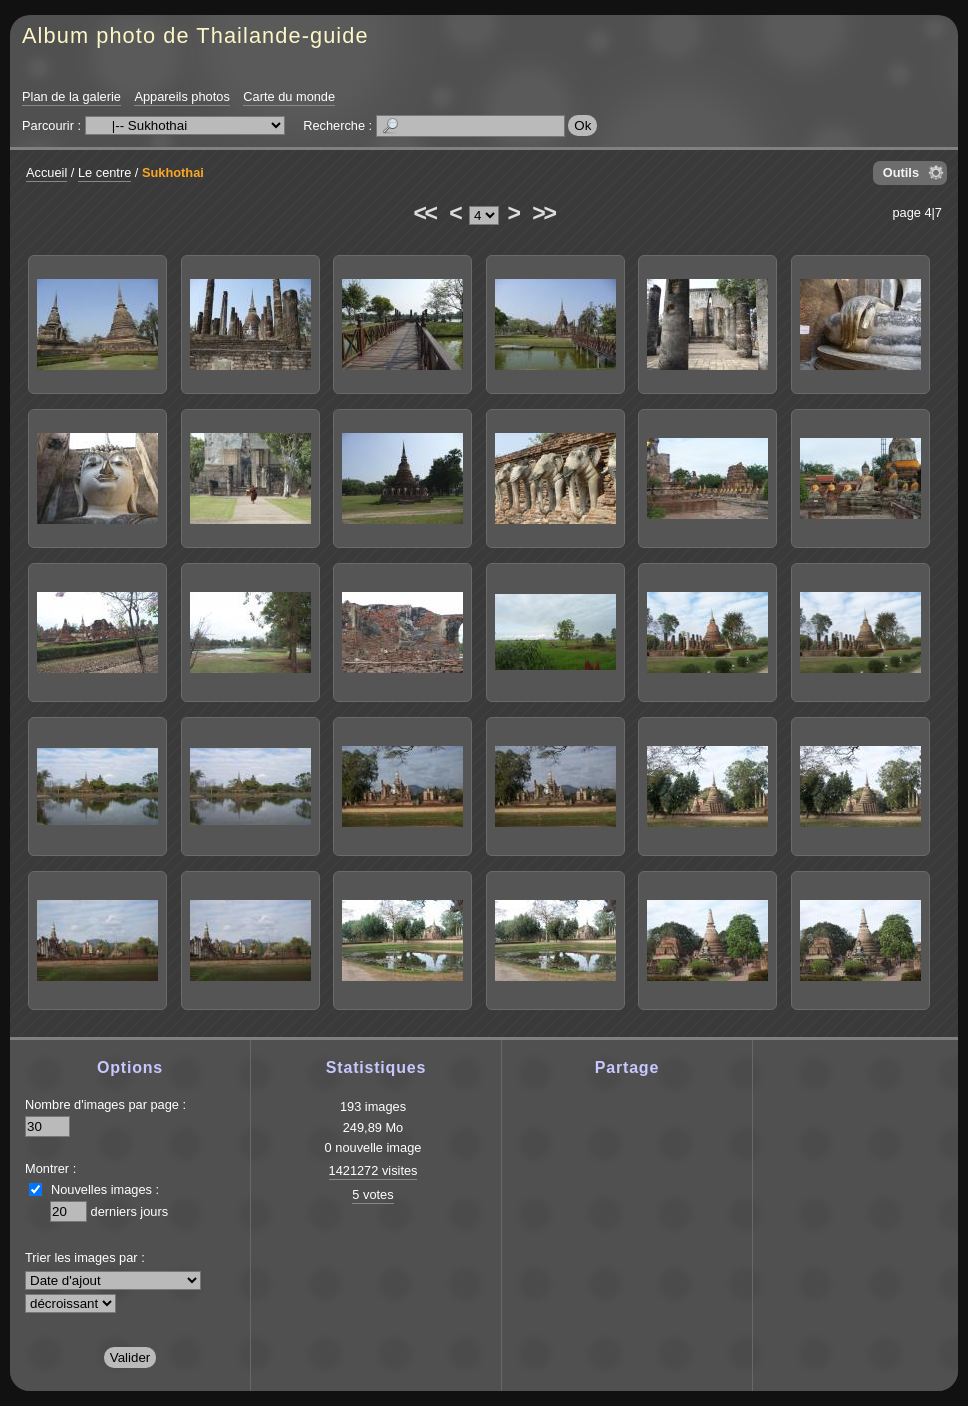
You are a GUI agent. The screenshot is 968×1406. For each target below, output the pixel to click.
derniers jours (130, 1211)
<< (424, 213)
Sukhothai (173, 172)
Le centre (104, 172)
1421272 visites (373, 1170)
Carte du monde (289, 96)
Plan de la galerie (71, 96)
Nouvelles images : (105, 1189)
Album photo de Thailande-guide (195, 35)
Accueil (46, 172)
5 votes (372, 1194)
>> (543, 213)
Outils (901, 172)
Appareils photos (181, 96)
